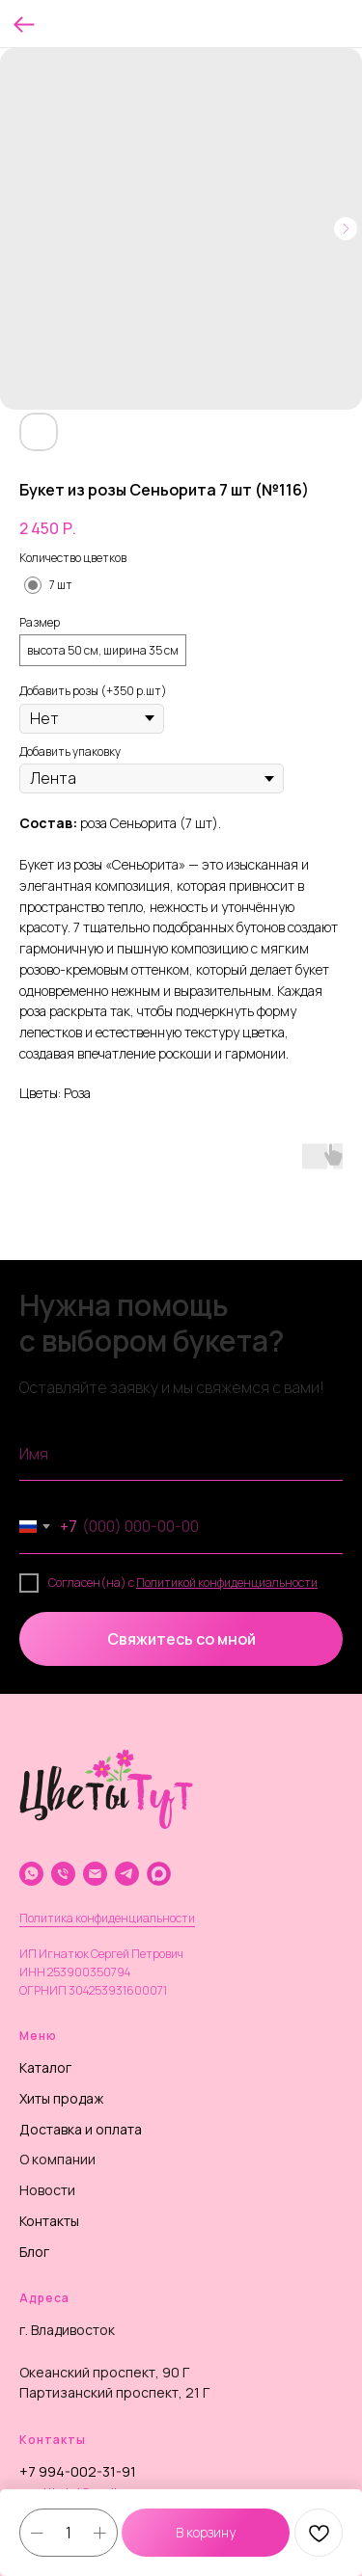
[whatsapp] (31, 1874)
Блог (34, 2251)
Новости (47, 2190)
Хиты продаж (61, 2098)
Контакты (49, 2221)
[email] (95, 1874)
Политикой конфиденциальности (227, 1582)
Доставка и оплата (80, 2129)
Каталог (45, 2067)
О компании (57, 2159)
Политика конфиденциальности (107, 1918)
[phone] (63, 1874)
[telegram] (127, 1874)
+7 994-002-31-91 (77, 2471)
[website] (159, 1874)
